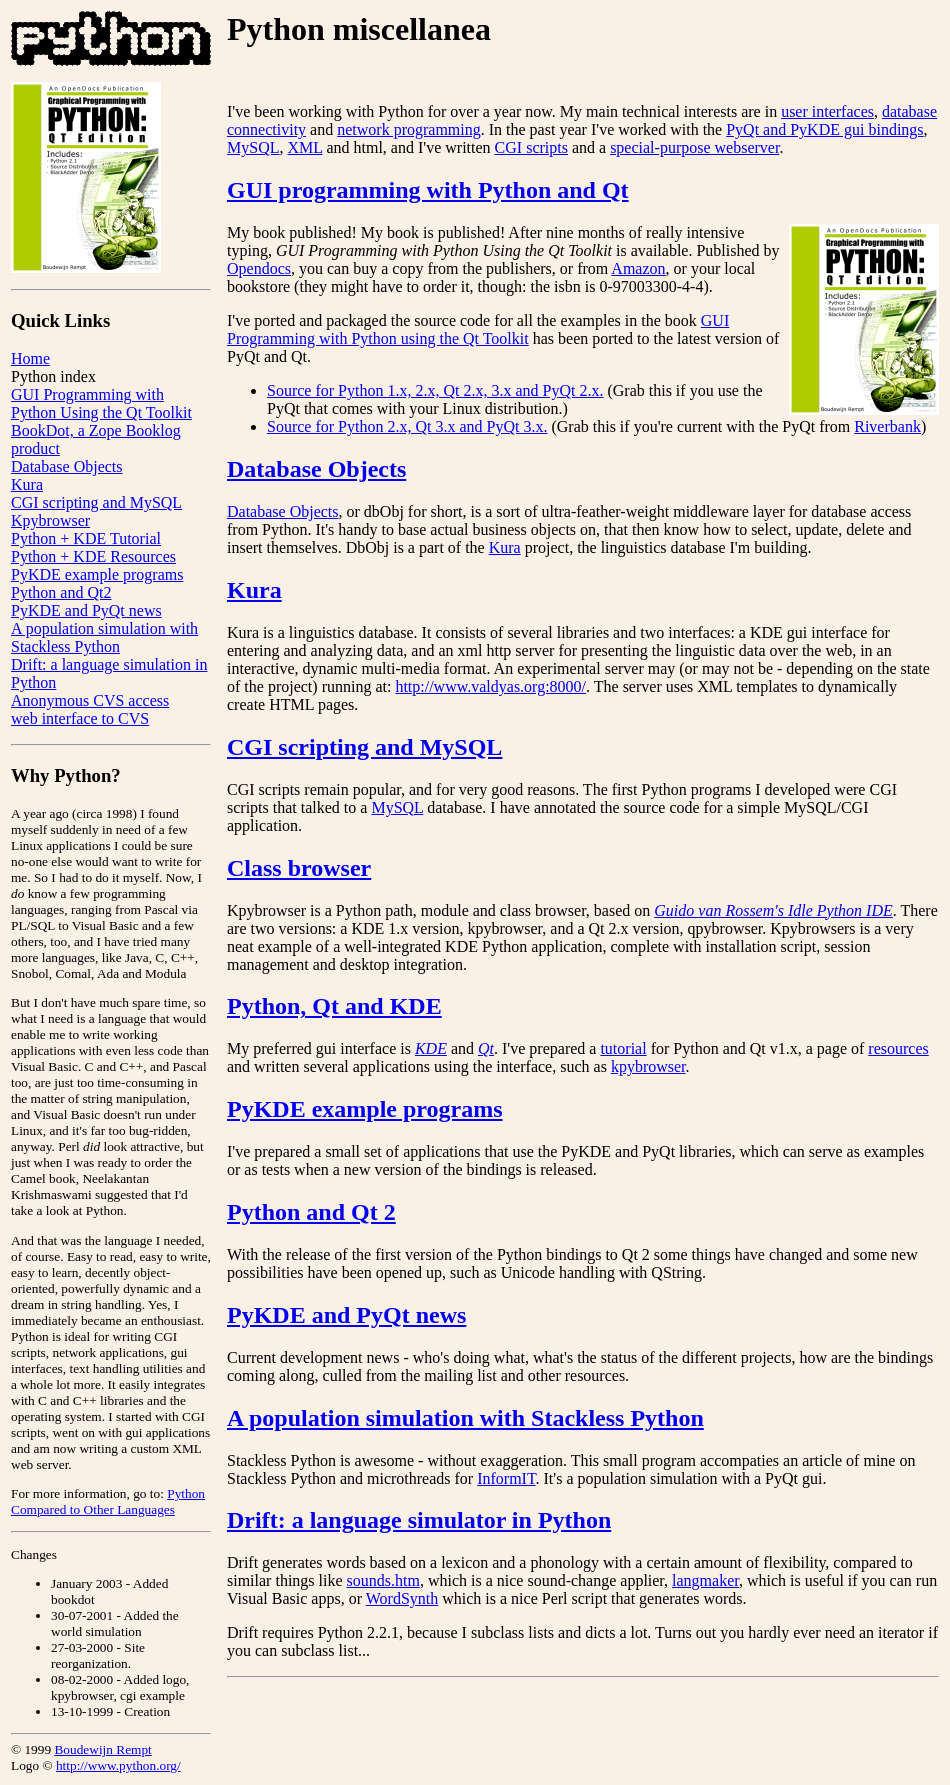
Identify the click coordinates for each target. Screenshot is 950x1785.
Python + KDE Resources (93, 556)
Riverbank (887, 426)
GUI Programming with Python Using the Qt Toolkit (101, 403)
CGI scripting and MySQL (96, 502)
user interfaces (827, 111)
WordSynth (402, 1598)
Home (30, 358)
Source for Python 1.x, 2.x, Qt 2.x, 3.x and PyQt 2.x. (435, 390)
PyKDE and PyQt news (86, 610)
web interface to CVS (80, 718)
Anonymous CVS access (90, 700)
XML (304, 147)
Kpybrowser (50, 520)
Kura (27, 484)
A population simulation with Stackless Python (104, 637)
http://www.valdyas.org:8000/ (490, 686)
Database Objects (67, 466)
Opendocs (259, 268)
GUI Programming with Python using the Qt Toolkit (478, 329)
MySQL (253, 147)
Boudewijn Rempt (102, 1749)
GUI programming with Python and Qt (428, 190)
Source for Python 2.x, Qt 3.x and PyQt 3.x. (407, 426)
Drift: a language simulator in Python (419, 1520)
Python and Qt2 (61, 592)
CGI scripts (531, 147)
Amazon (638, 268)
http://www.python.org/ (118, 1765)
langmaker (705, 1580)
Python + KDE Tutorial (86, 538)
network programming (409, 129)
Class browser (299, 868)
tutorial (623, 1048)
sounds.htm (383, 1580)
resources (898, 1048)
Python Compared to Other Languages (108, 1501)
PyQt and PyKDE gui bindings (824, 129)
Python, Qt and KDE (334, 1006)
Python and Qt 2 (311, 1212)
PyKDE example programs (97, 574)
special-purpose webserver (694, 147)
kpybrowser (648, 1066)
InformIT (506, 1478)
